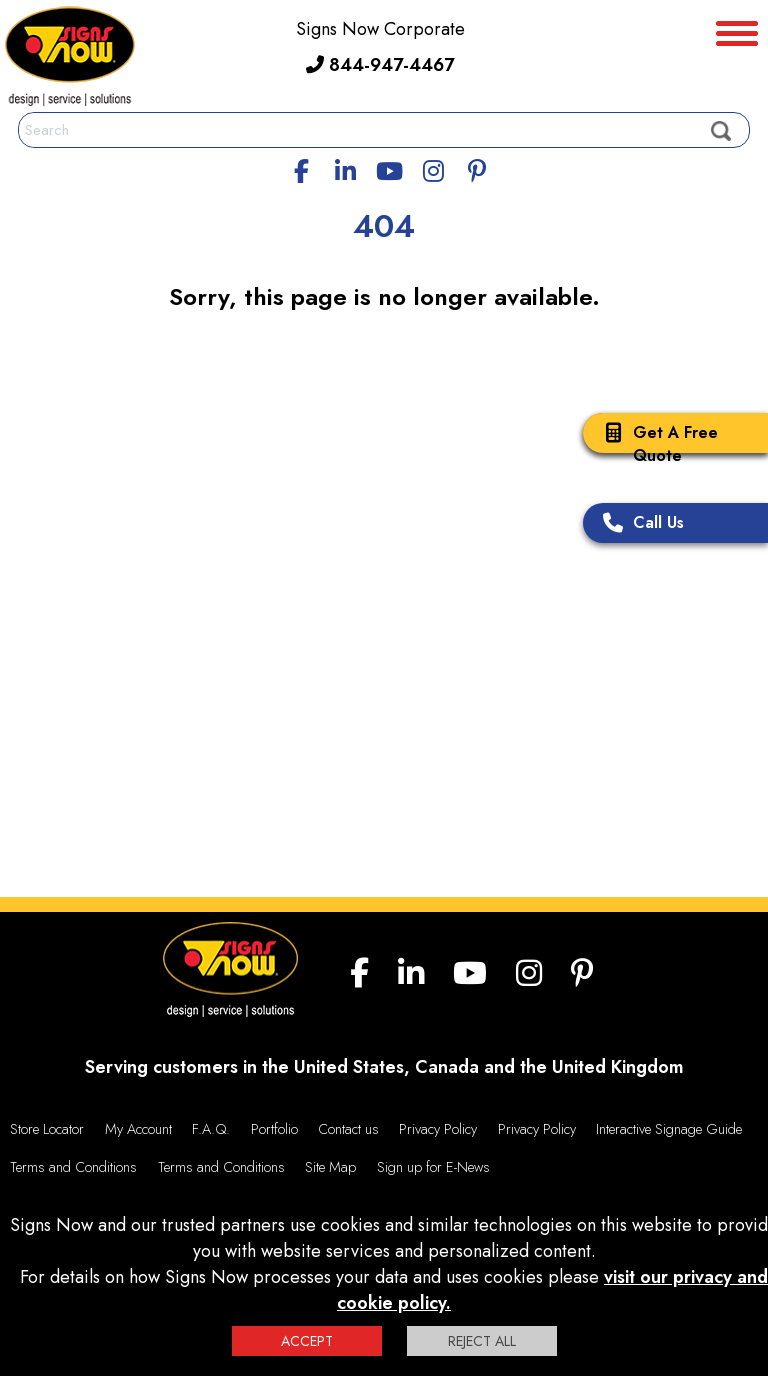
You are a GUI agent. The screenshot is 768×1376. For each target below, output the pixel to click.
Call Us (638, 524)
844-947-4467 (380, 65)
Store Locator (47, 1129)
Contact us (348, 1129)
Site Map (330, 1167)
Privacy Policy (438, 1129)
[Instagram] (433, 168)
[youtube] (389, 168)
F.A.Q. (211, 1129)
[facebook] (302, 168)
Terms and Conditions (73, 1167)
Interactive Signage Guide (669, 1129)
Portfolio (274, 1129)
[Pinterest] (477, 168)
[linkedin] (346, 168)
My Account (138, 1129)
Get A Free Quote (655, 444)
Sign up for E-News (433, 1167)
